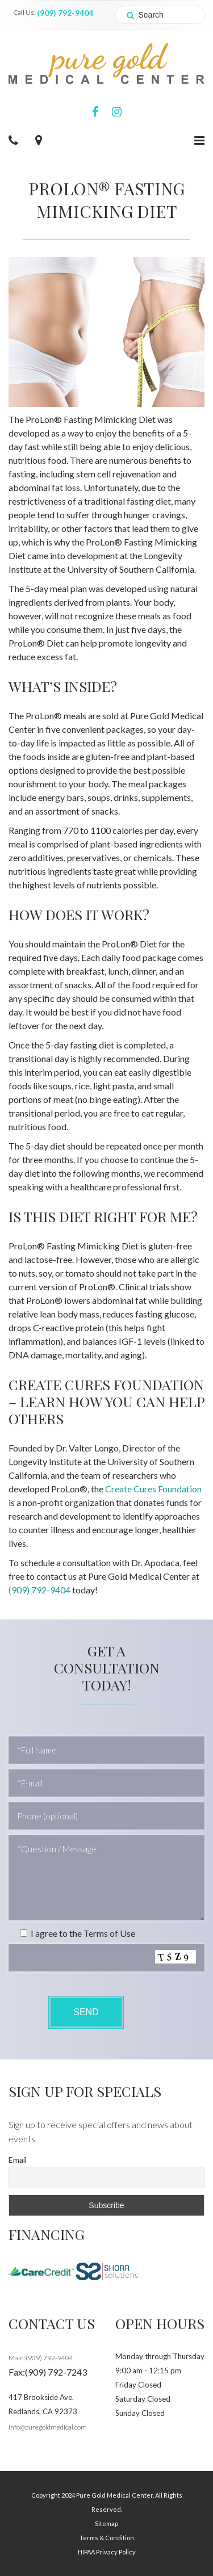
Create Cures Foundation (153, 1488)
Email (18, 2159)
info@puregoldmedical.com (48, 2427)
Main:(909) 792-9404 (41, 2357)
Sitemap (106, 2523)
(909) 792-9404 (65, 13)
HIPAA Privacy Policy (107, 2552)
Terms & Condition (107, 2537)
